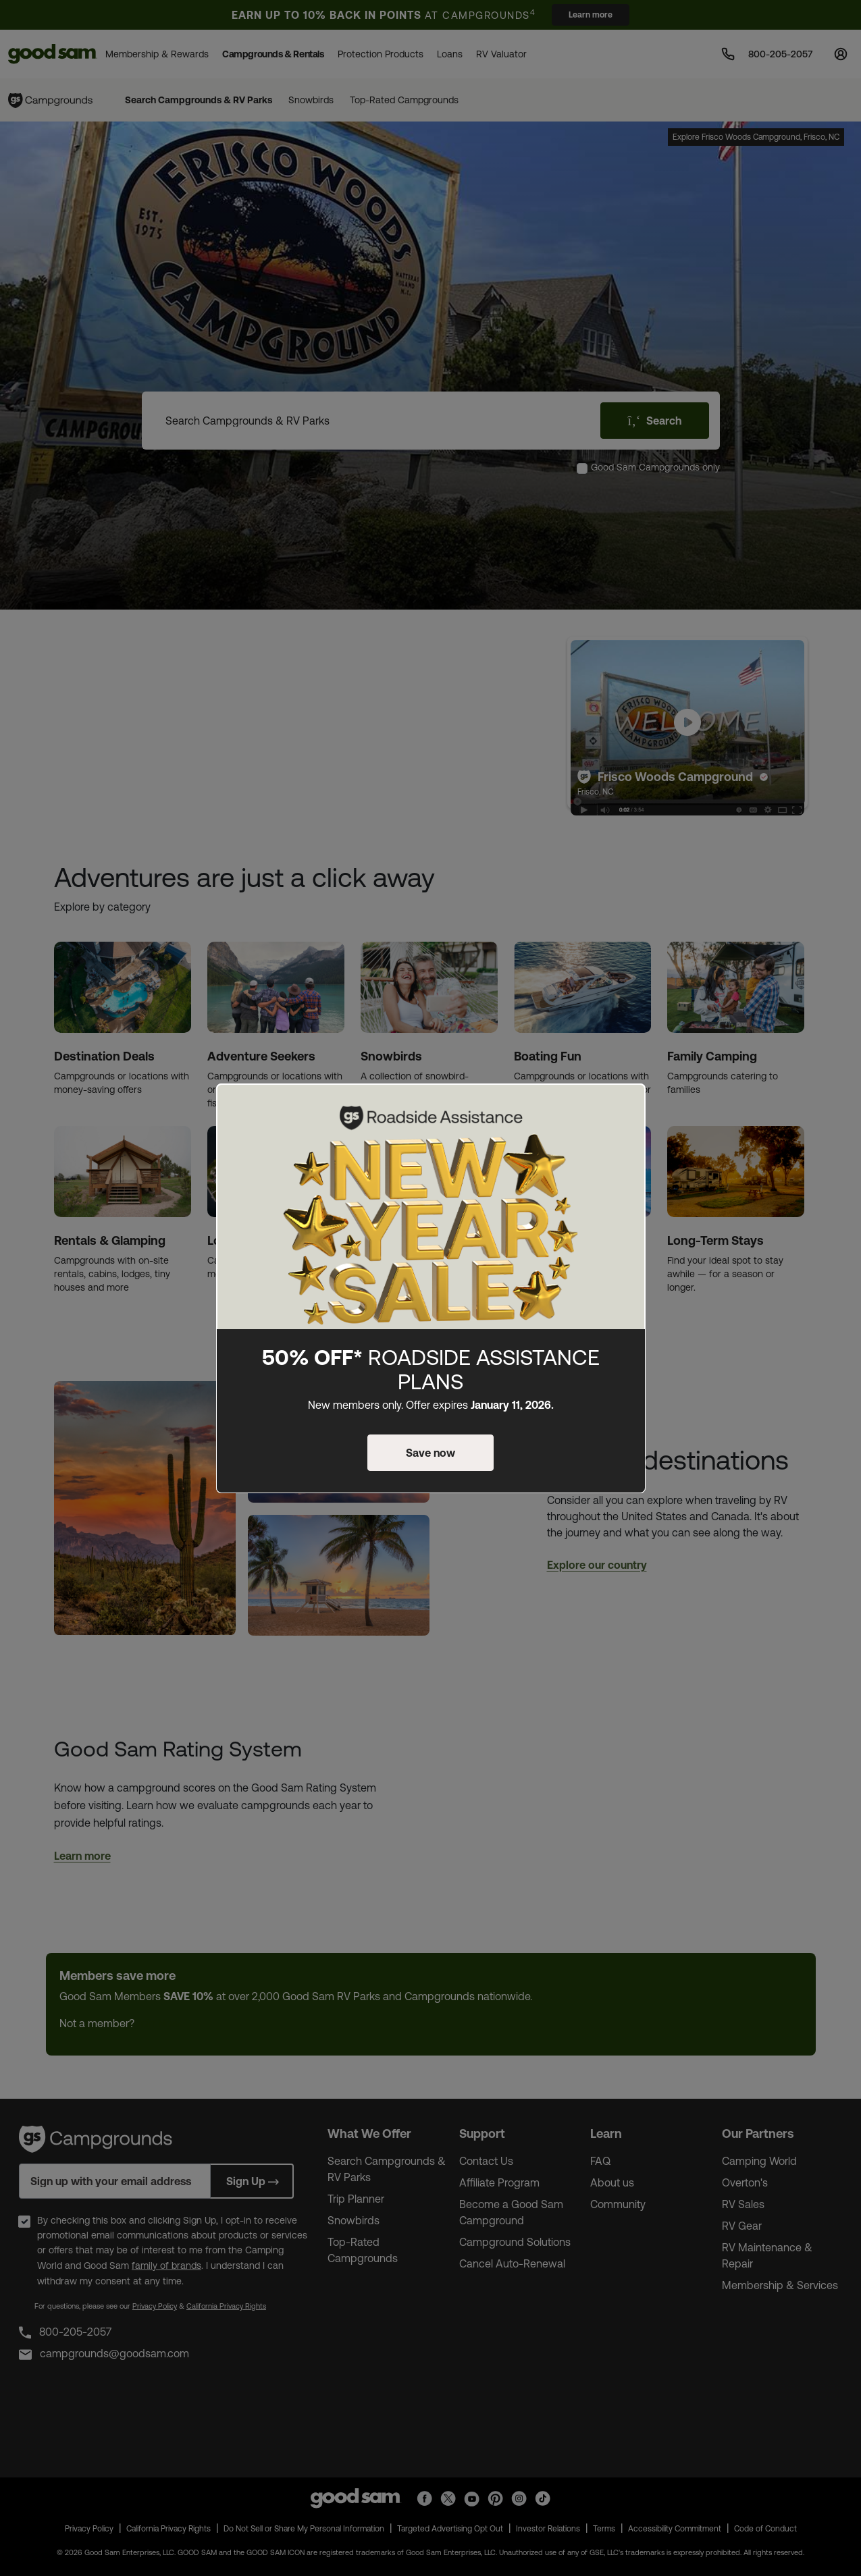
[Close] (627, 1105)
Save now (430, 1453)
